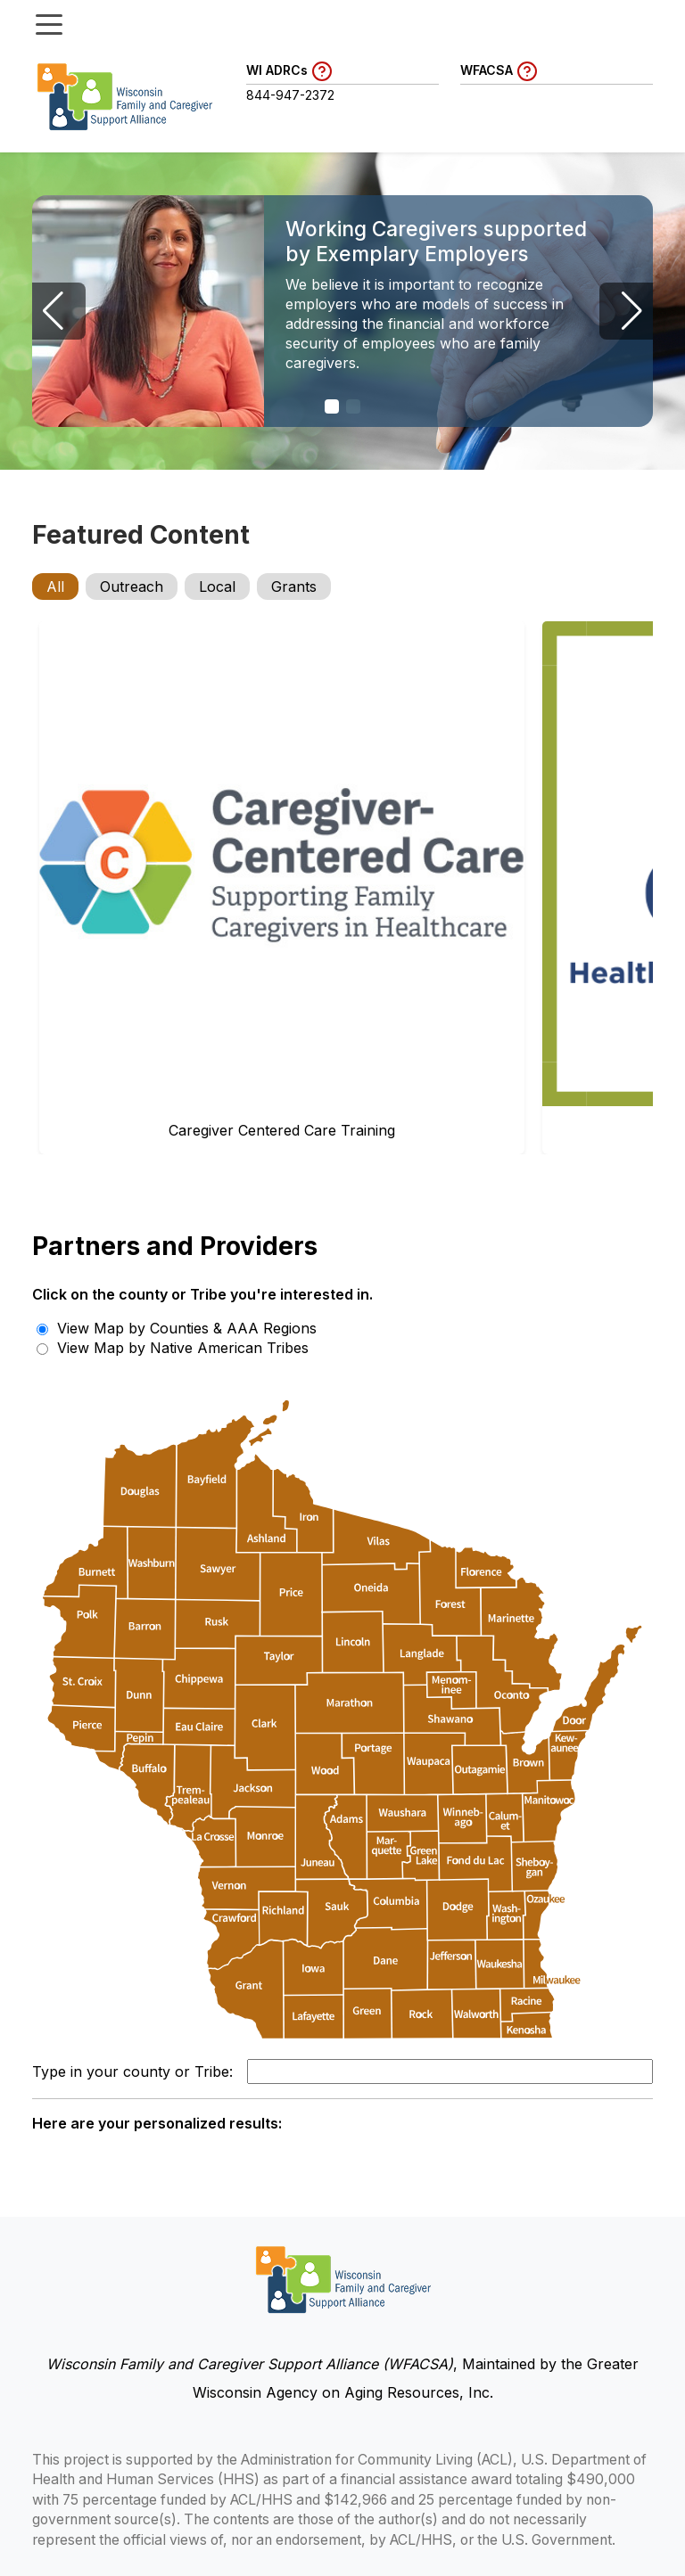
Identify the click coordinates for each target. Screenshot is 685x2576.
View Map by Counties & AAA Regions (177, 1328)
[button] (332, 406)
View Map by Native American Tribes (173, 1348)
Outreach (131, 586)
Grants (294, 586)
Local (217, 586)
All (55, 586)
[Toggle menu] (49, 23)
